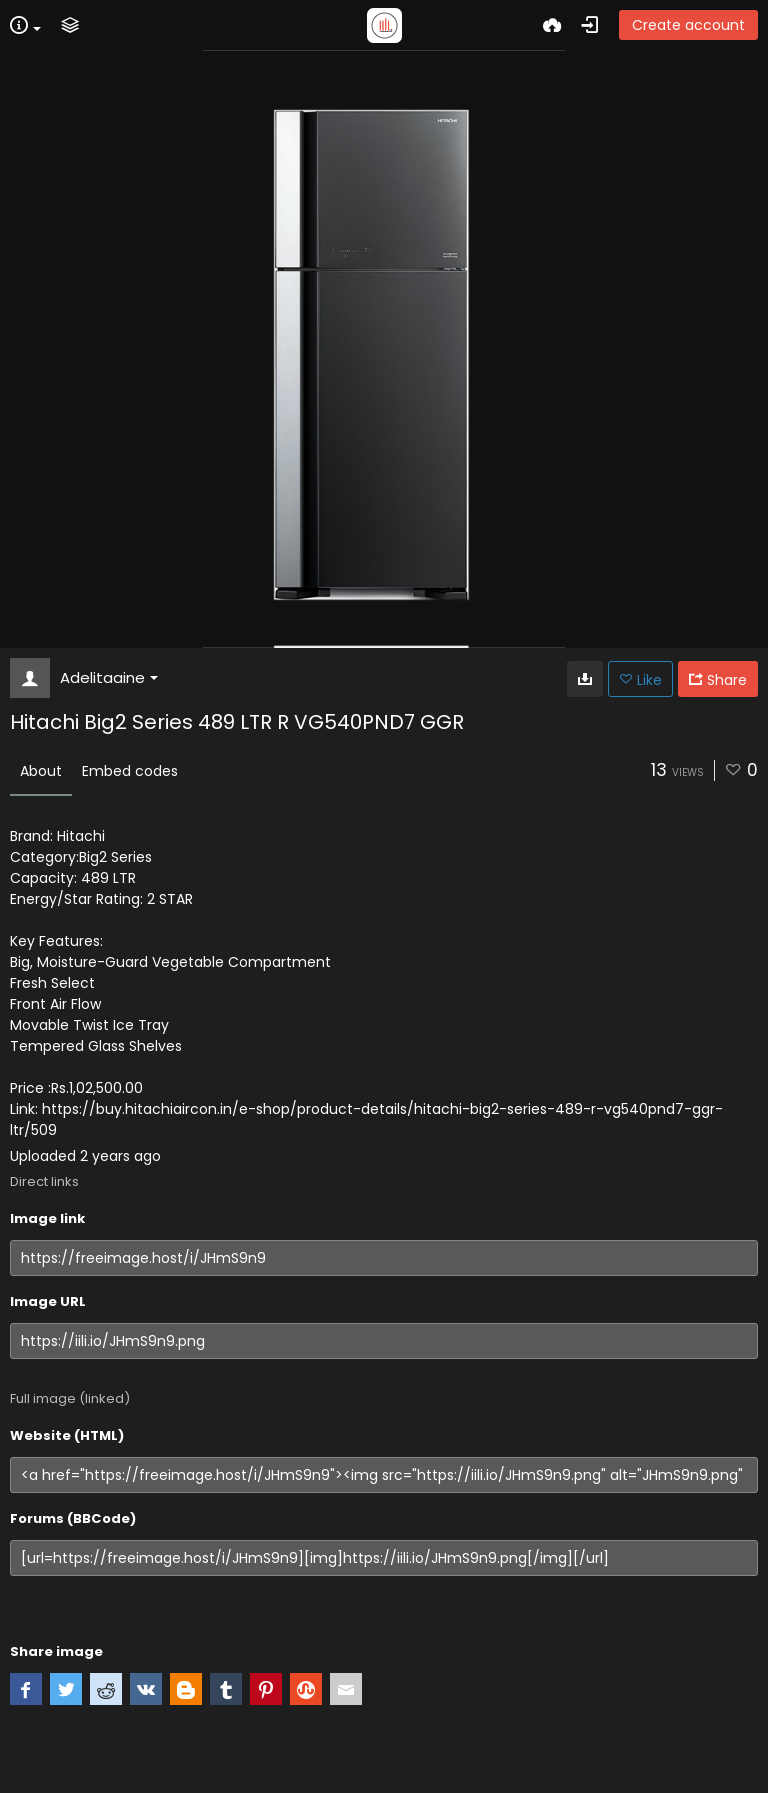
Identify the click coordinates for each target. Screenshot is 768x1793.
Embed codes (130, 771)
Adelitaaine (109, 677)
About (41, 771)
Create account (688, 25)
